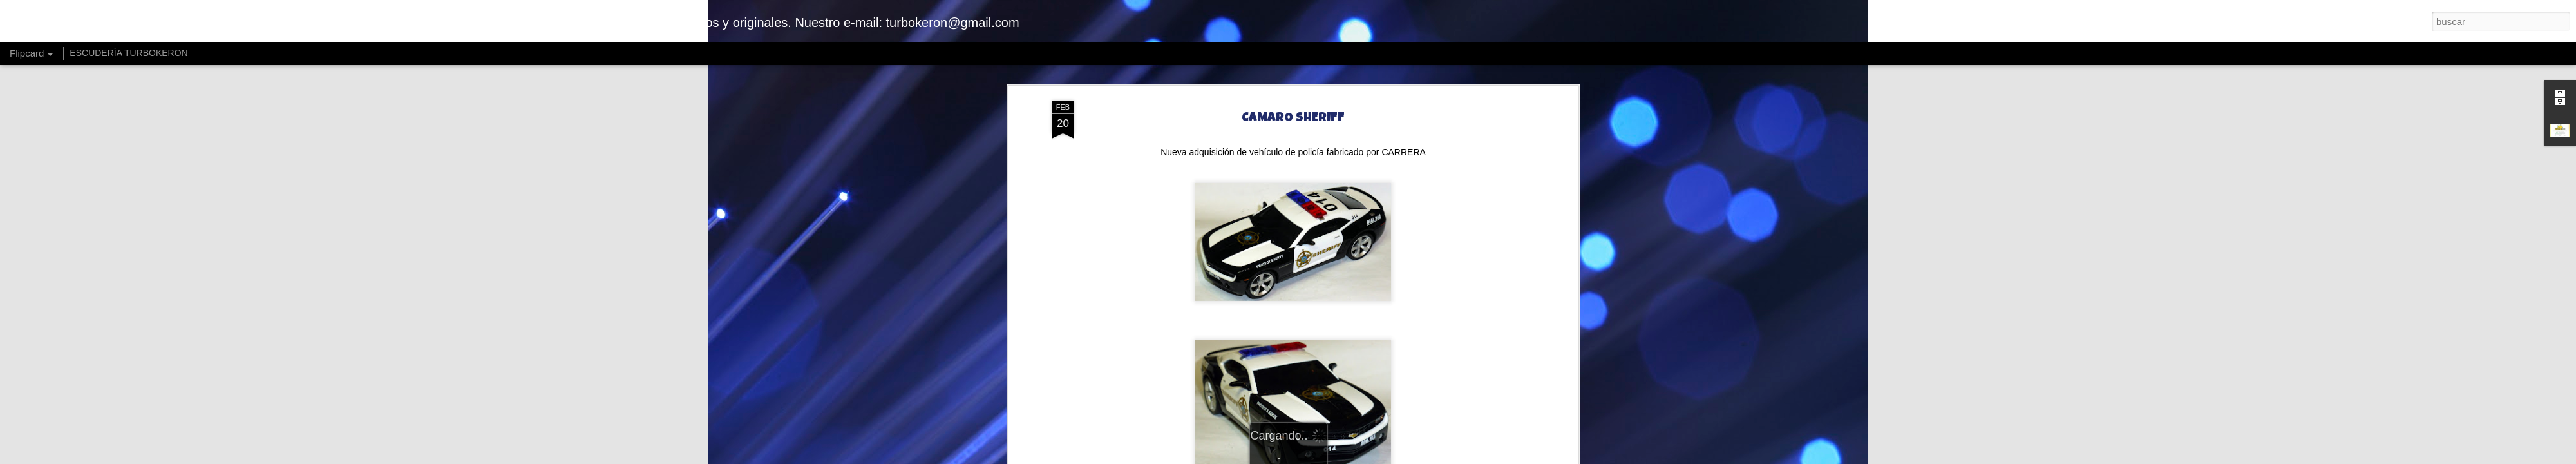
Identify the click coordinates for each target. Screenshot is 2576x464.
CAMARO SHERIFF (1293, 117)
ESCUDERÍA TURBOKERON (128, 53)
